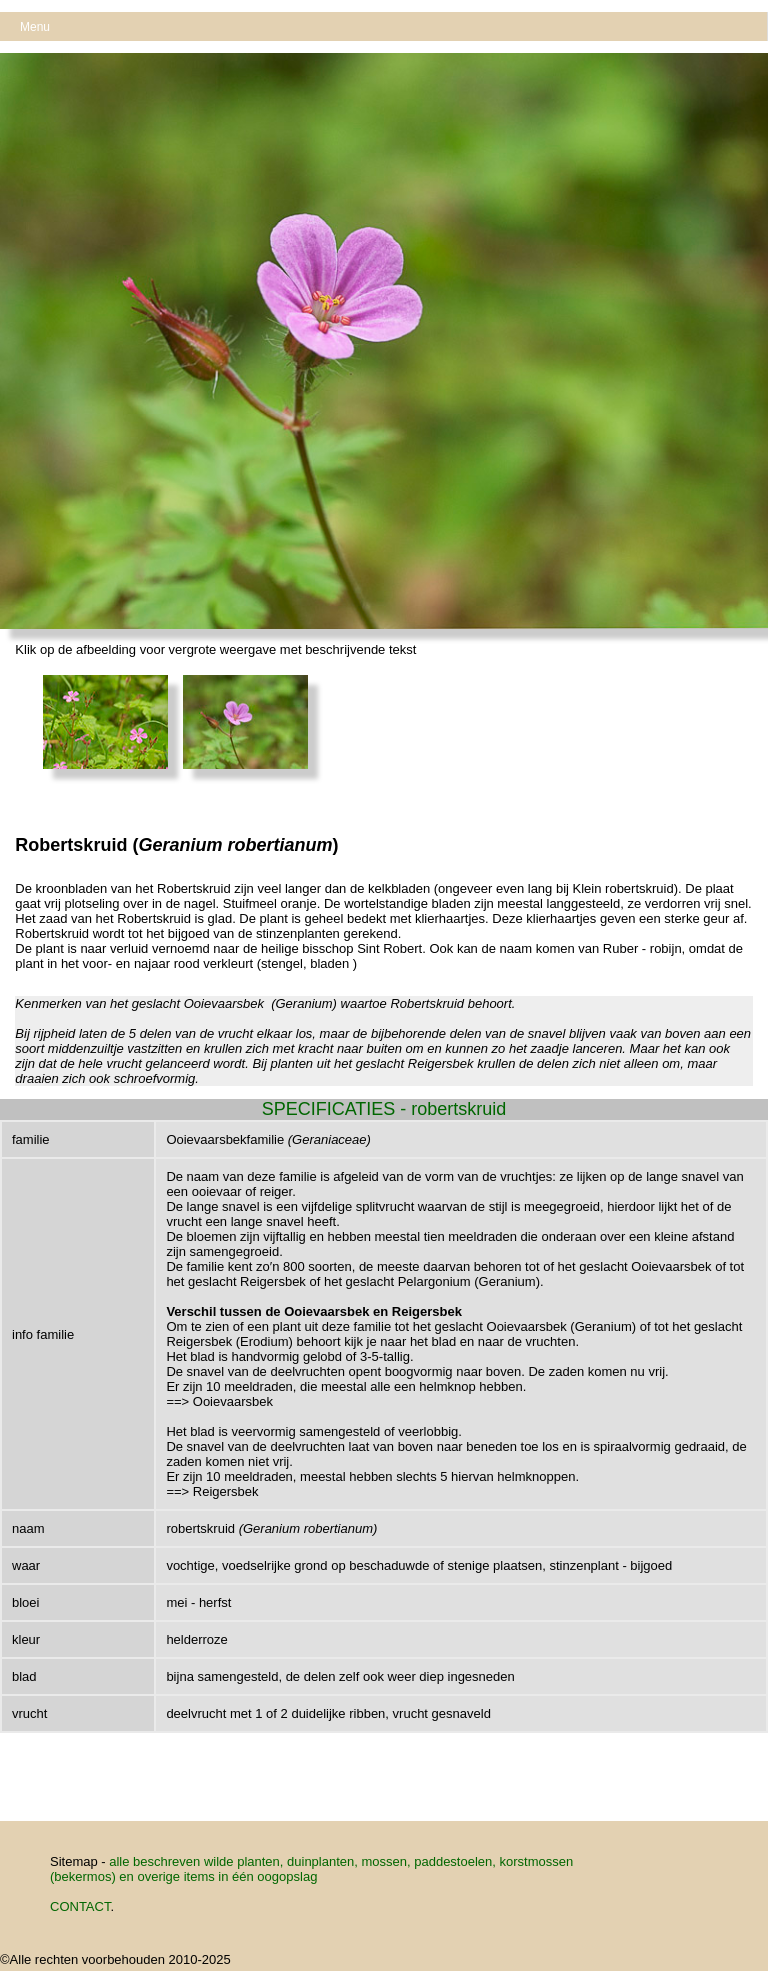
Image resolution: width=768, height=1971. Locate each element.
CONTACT (80, 1906)
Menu (35, 27)
